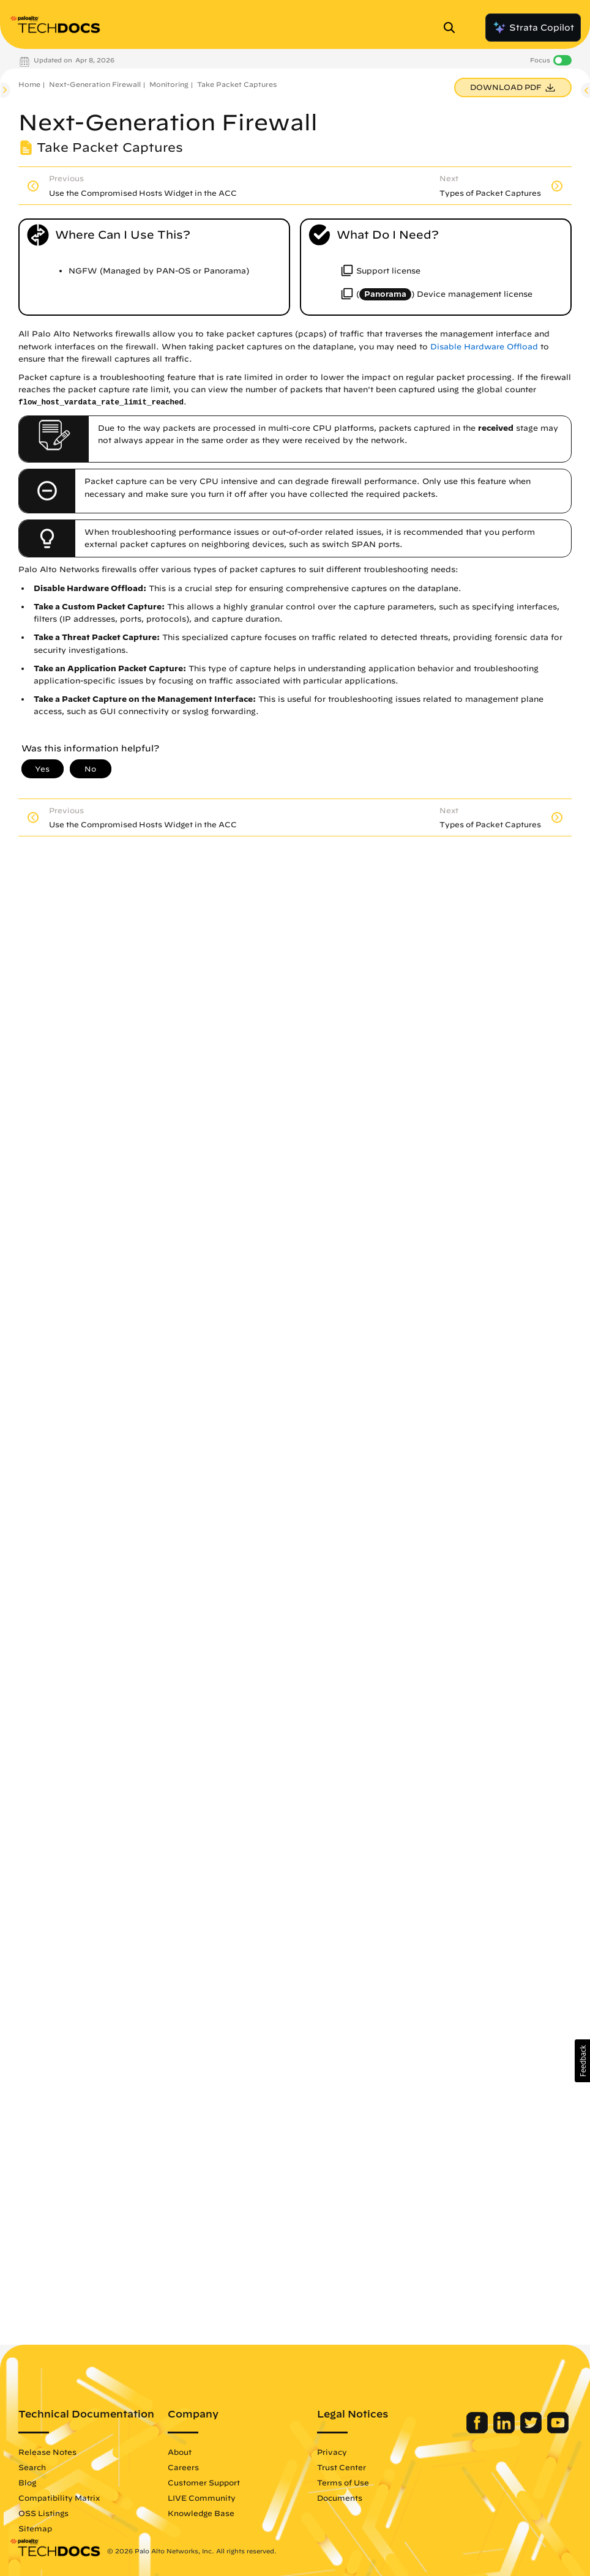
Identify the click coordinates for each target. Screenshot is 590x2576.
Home (29, 84)
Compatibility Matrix (59, 2497)
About (180, 2452)
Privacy (332, 2452)
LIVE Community (202, 2497)
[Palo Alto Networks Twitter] (532, 2430)
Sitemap (35, 2528)
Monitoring (169, 84)
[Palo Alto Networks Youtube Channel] (558, 2430)
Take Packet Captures (237, 84)
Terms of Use (343, 2482)
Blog (27, 2482)
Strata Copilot (533, 27)
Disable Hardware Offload (484, 346)
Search (32, 2467)
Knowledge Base (201, 2513)
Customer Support (204, 2482)
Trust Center (341, 2467)
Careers (183, 2467)
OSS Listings (43, 2513)
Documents (339, 2497)
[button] (582, 2060)
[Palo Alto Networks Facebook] (478, 2430)
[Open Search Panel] (453, 27)
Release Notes (47, 2452)
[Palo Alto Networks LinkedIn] (505, 2430)
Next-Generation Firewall (95, 84)
